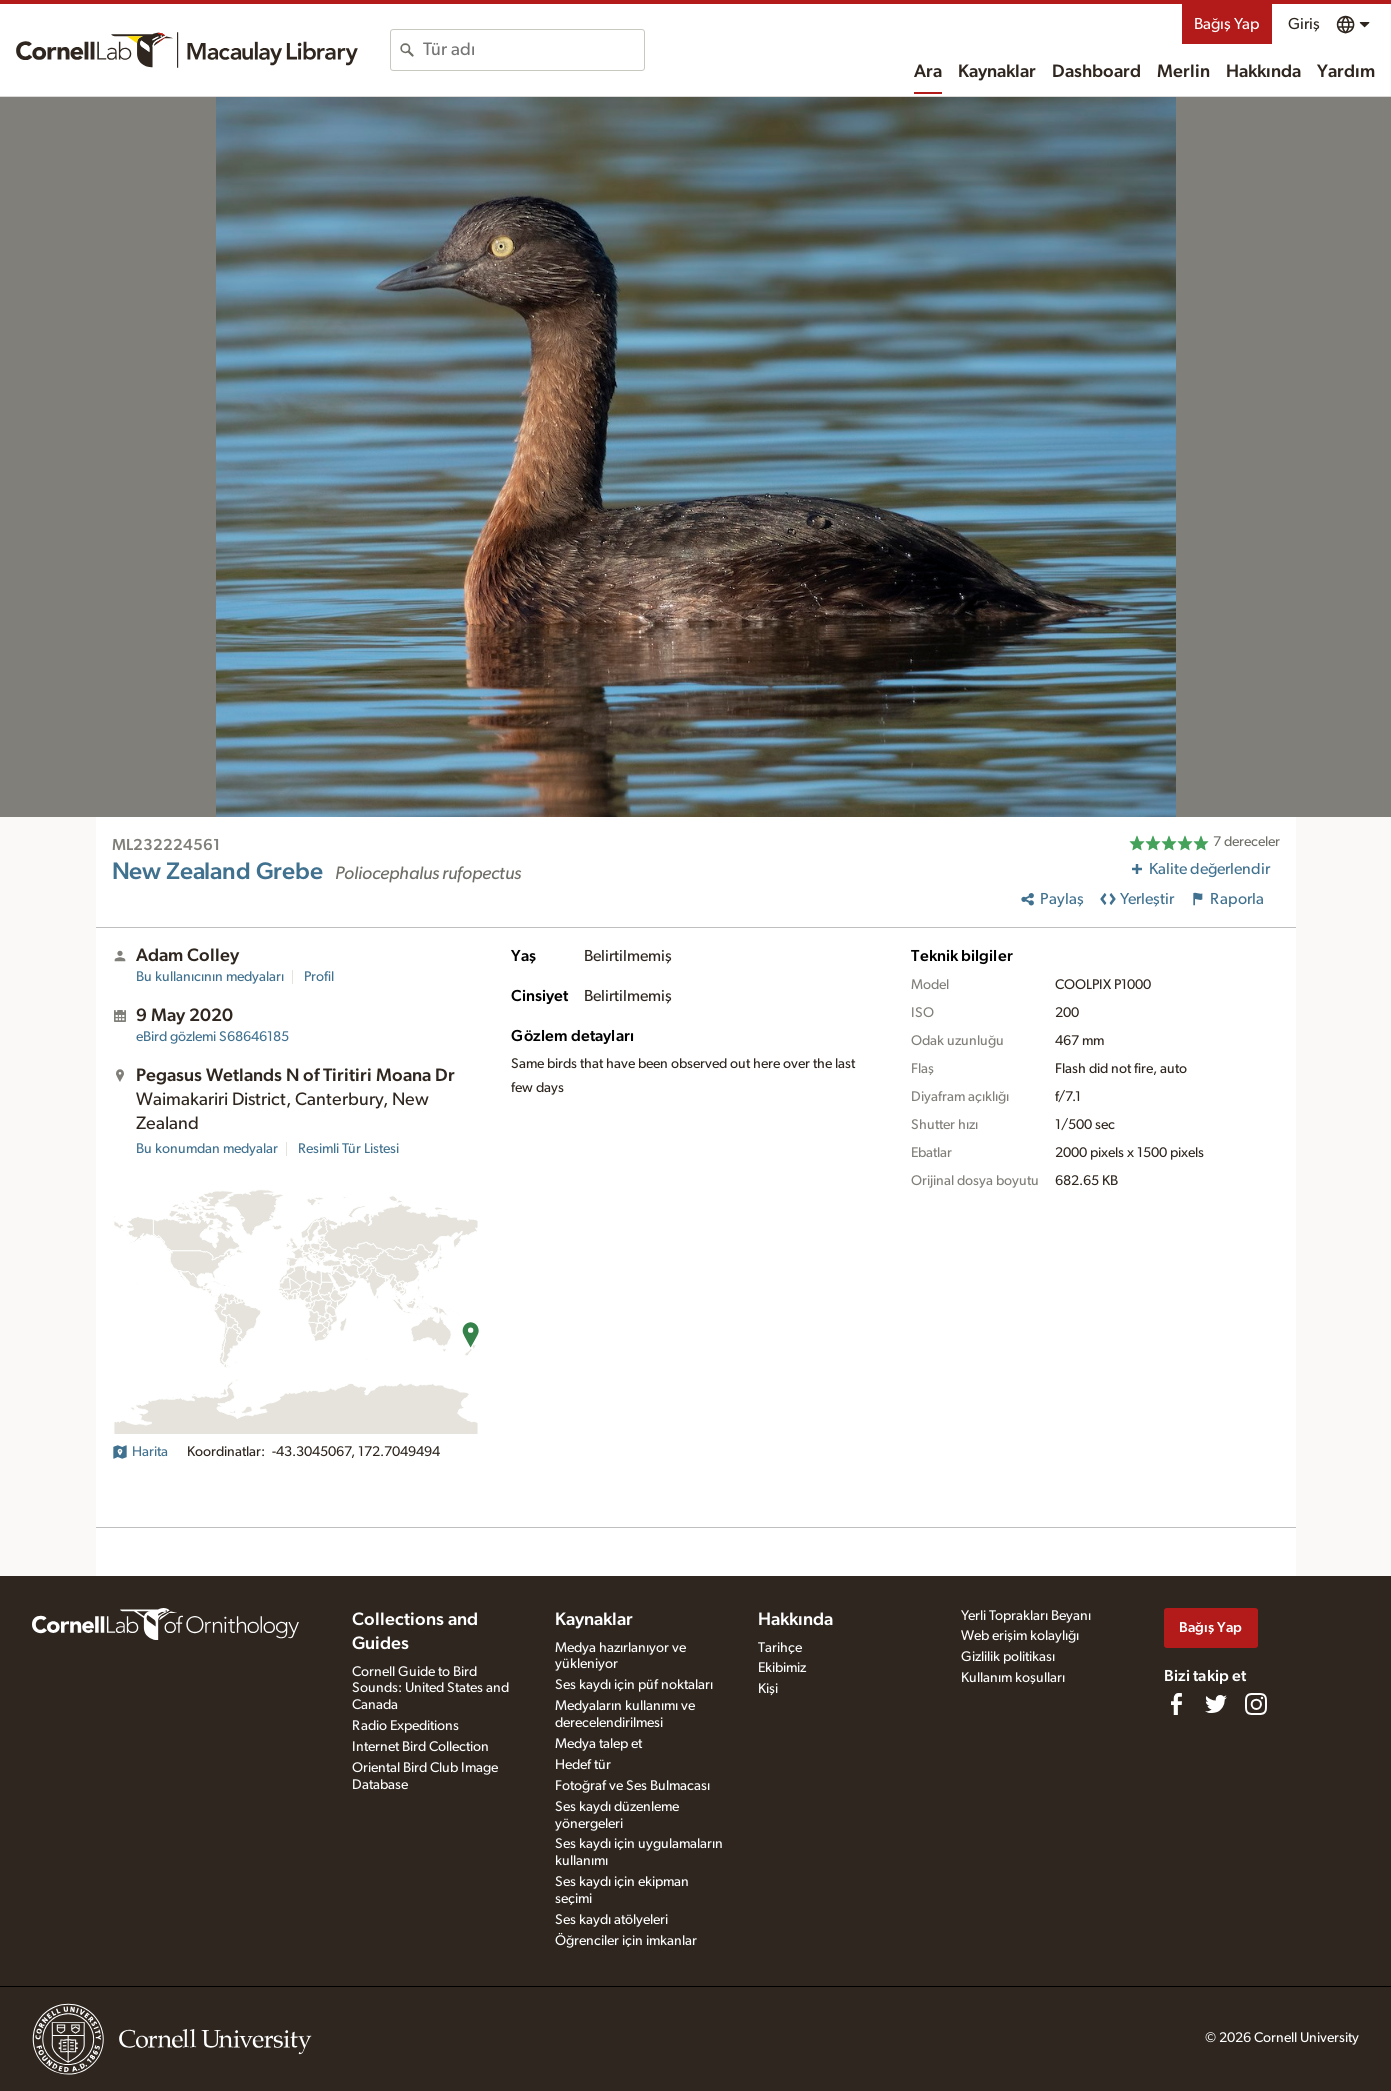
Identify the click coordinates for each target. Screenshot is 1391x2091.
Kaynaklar (997, 72)
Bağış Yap (1227, 24)
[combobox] (533, 50)
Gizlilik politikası (1008, 1657)
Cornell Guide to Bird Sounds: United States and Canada (430, 1689)
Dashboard (1096, 72)
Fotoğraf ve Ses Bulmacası (632, 1786)
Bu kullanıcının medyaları (210, 977)
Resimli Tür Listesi (348, 1149)
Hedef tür (583, 1765)
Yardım (1346, 72)
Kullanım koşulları (1013, 1678)
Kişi (768, 1689)
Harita (140, 1452)
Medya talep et (598, 1744)
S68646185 (212, 1037)
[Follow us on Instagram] (1256, 1704)
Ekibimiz (782, 1668)
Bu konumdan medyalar (207, 1149)
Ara (928, 72)
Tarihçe (780, 1648)
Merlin (1183, 72)
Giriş (1304, 24)
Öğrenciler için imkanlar (626, 1941)
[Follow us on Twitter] (1216, 1704)
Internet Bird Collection (420, 1747)
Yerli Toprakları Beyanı (1026, 1616)
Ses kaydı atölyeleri (611, 1920)
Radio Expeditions (405, 1726)
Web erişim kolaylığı (1020, 1636)
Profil (319, 977)
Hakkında (1263, 72)
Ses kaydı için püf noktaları (634, 1685)
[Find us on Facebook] (1176, 1704)
